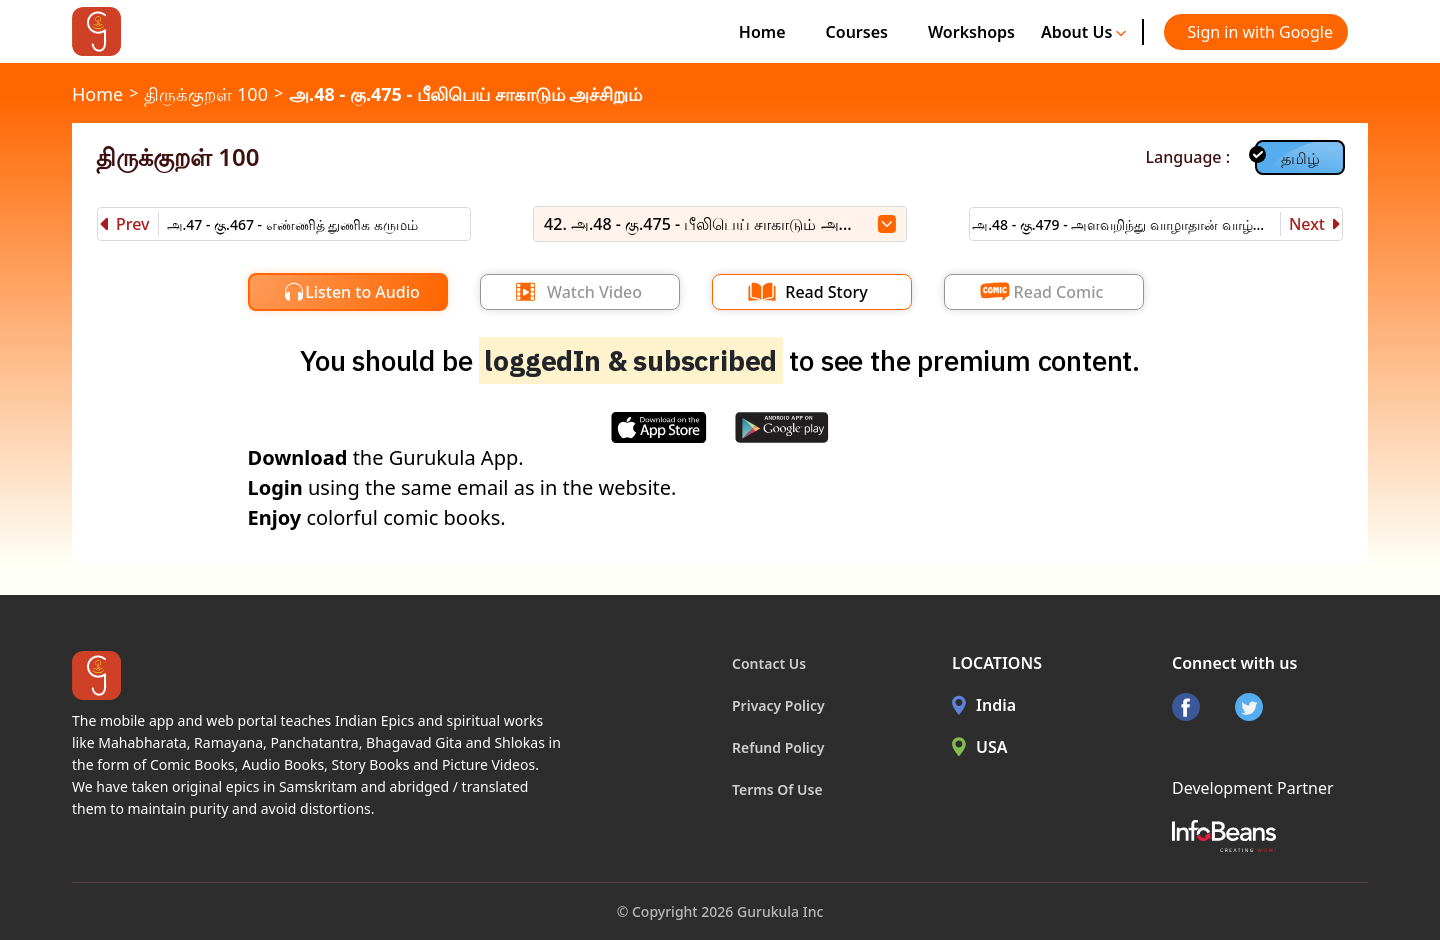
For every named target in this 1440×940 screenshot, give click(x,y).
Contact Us (769, 663)
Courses (857, 32)
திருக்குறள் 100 (206, 94)
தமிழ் (1300, 158)
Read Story (826, 292)
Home (762, 32)
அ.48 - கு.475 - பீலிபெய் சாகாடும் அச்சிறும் (465, 94)
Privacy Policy (778, 705)
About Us (1084, 32)
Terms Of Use (777, 789)
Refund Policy (778, 747)
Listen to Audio (362, 292)
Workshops (971, 32)
